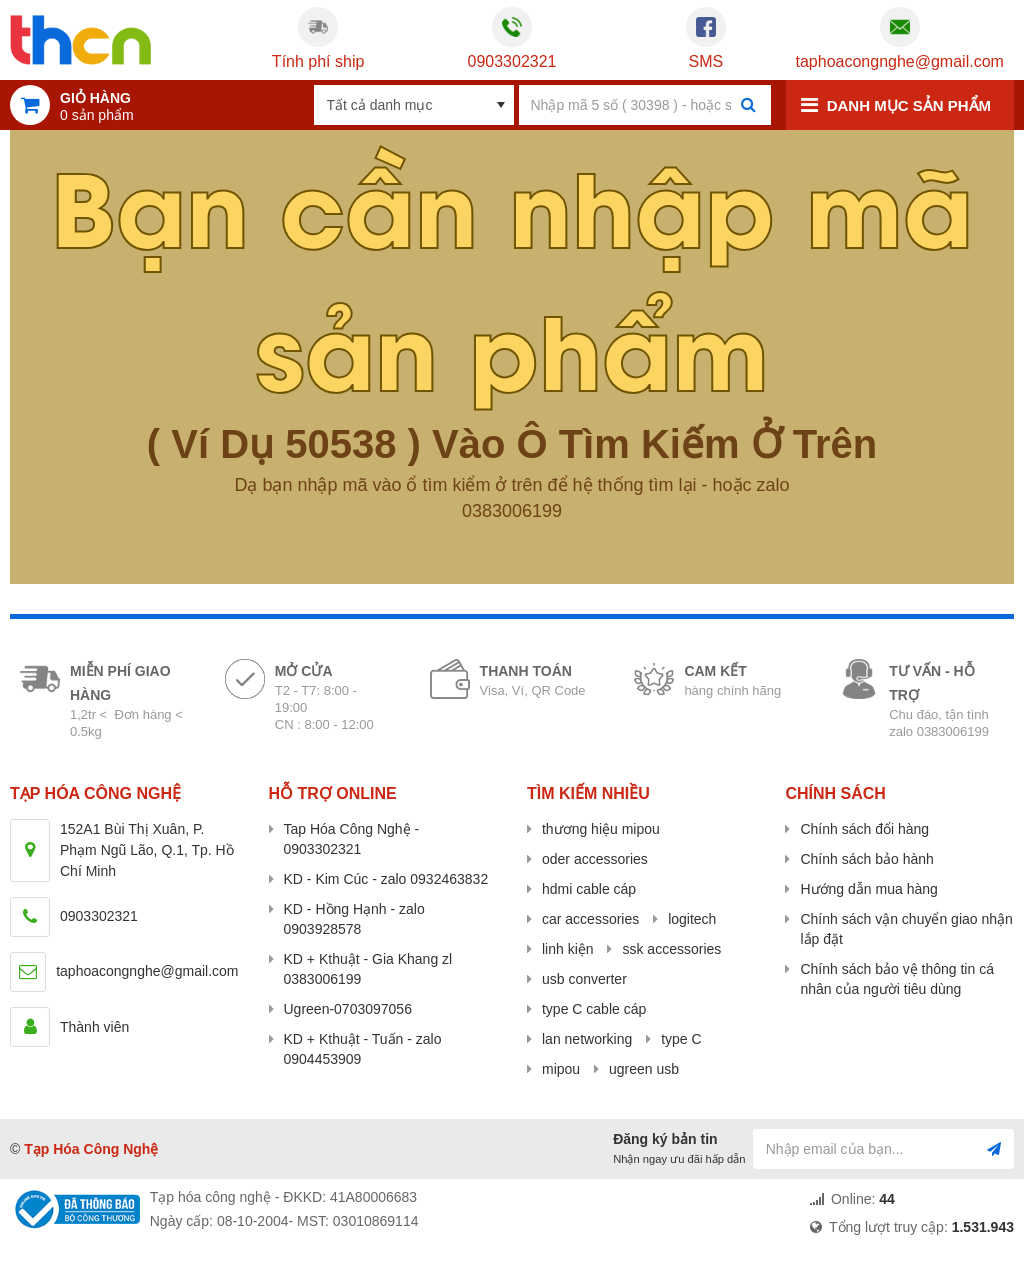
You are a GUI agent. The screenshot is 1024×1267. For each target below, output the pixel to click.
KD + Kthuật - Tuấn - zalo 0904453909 (363, 1049)
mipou (561, 1069)
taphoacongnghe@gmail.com (900, 61)
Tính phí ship (318, 61)
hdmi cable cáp (589, 889)
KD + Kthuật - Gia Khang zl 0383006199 (368, 969)
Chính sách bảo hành (866, 859)
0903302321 (511, 61)
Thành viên (94, 1027)
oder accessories (595, 859)
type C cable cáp (594, 1009)
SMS (706, 61)
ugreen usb (644, 1069)
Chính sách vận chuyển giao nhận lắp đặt (906, 929)
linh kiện (568, 949)
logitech (692, 919)
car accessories (590, 919)
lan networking (587, 1039)
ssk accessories (671, 949)
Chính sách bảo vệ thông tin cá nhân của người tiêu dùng (896, 979)
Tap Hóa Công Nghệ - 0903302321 (352, 839)
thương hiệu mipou (601, 829)
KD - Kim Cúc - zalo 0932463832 (386, 879)
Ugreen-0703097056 (348, 1009)
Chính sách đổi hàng (864, 829)
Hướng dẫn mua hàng (868, 889)
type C (681, 1039)
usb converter (584, 979)
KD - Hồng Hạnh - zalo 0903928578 (354, 919)
